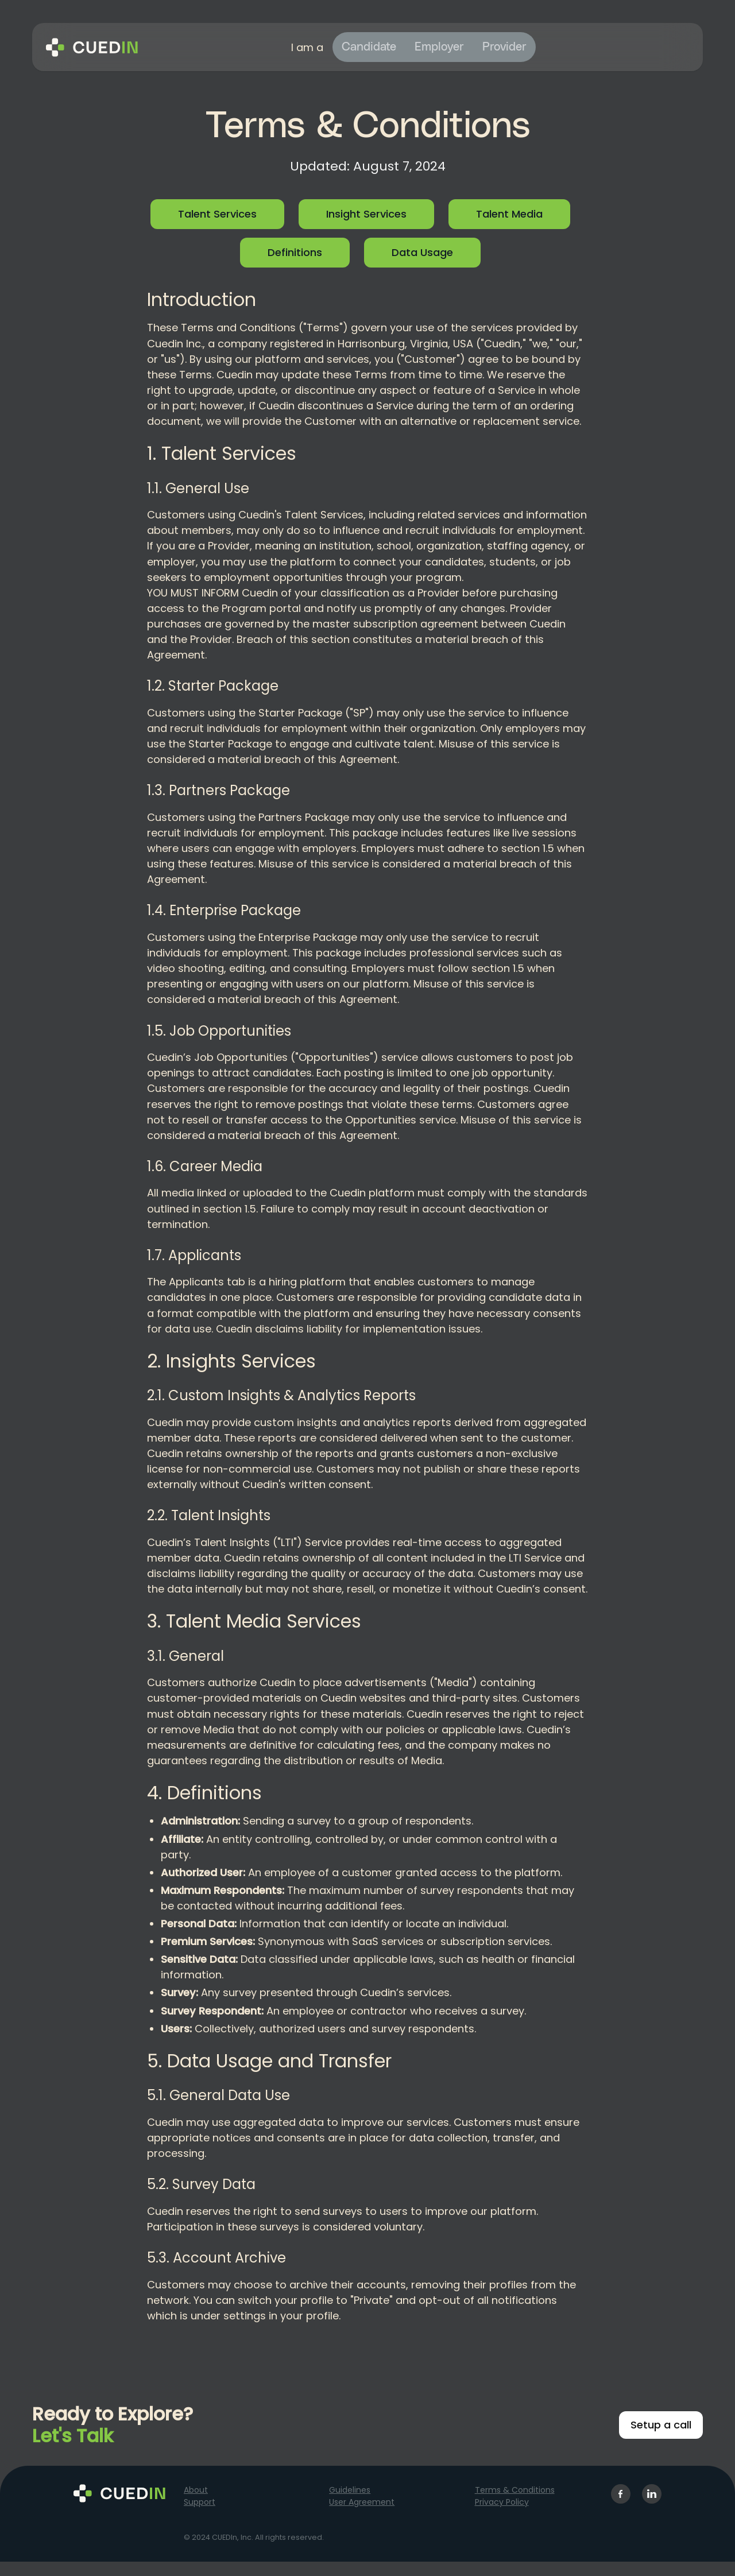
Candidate (369, 47)
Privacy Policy (502, 2502)
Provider (504, 47)
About (196, 2490)
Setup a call (660, 2425)
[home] (92, 47)
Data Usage (422, 252)
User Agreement (361, 2502)
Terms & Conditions (515, 2490)
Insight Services (366, 214)
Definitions (295, 252)
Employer (439, 47)
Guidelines (349, 2490)
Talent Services (217, 214)
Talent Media (509, 214)
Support (199, 2502)
